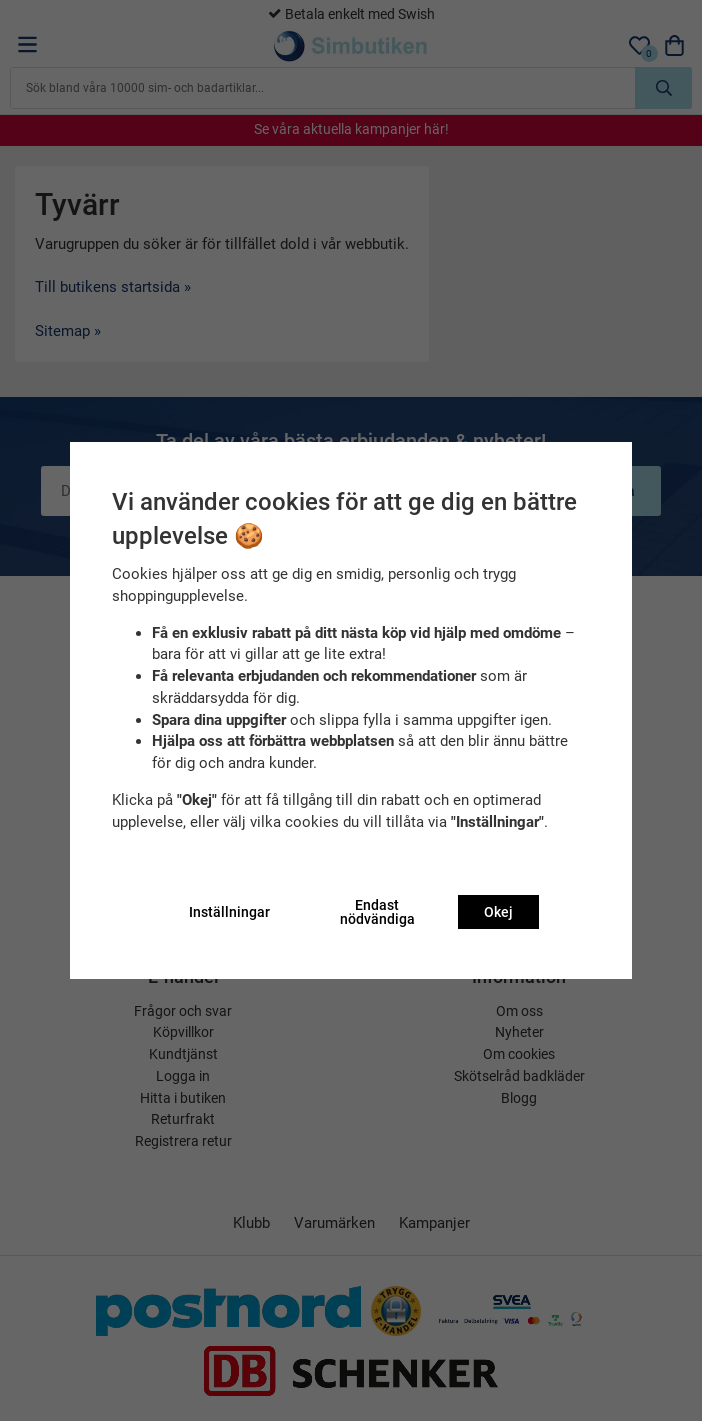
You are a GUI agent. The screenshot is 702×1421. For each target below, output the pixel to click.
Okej (498, 912)
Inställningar (229, 912)
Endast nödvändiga (377, 912)
